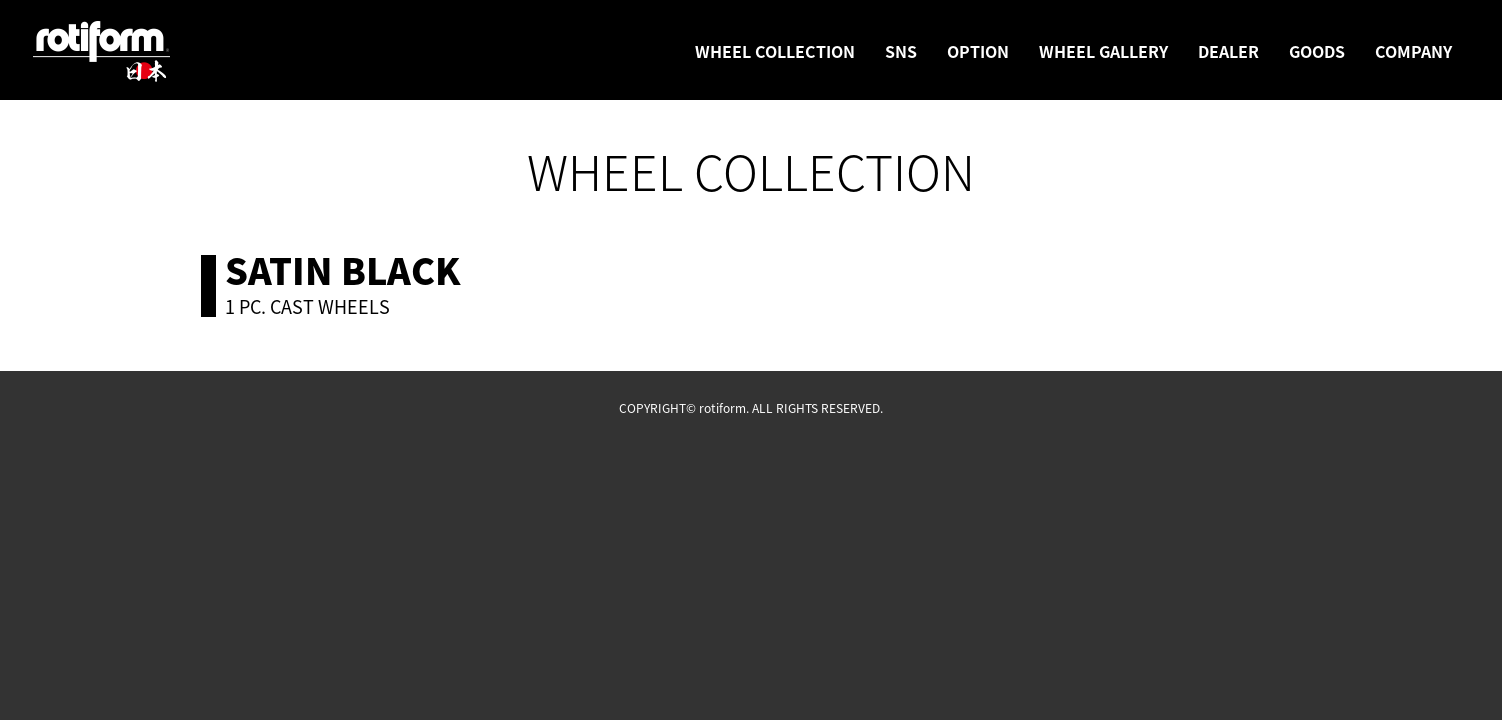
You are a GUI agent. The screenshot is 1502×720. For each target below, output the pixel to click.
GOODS (1317, 51)
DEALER (1228, 51)
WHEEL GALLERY (1103, 51)
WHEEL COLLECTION (775, 51)
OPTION (978, 51)
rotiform (102, 52)
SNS (901, 51)
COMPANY (1413, 51)
